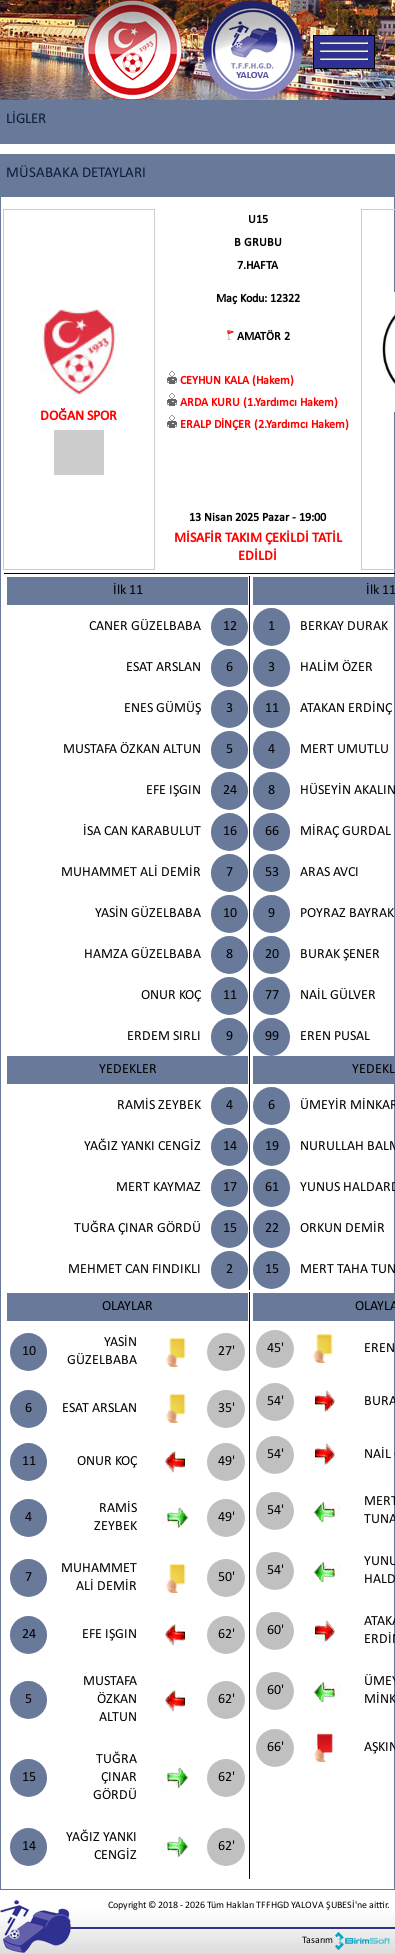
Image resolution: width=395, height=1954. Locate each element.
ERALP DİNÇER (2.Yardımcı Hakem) (264, 425)
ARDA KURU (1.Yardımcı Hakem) (259, 403)
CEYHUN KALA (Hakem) (237, 381)
